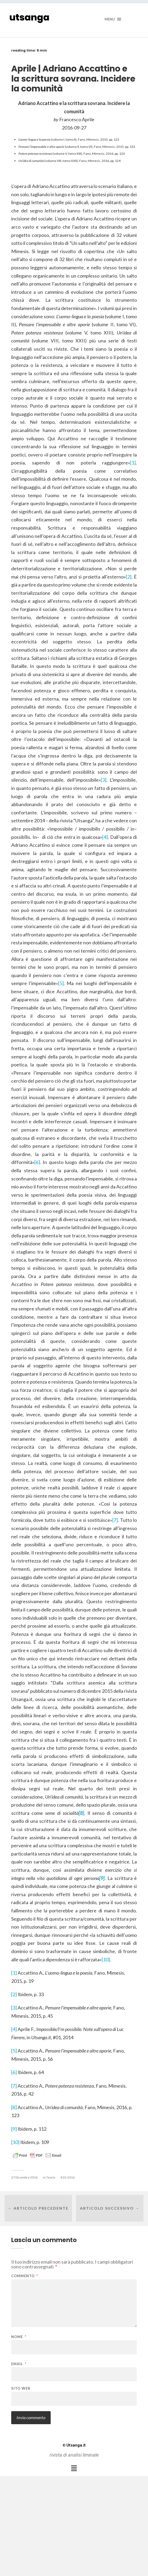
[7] (115, 1520)
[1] (133, 463)
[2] (128, 577)
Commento (24, 2276)
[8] (14, 2107)
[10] (106, 1959)
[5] (61, 983)
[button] (74, 2468)
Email (18, 2364)
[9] (14, 2129)
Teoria (50, 2177)
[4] (105, 837)
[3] (103, 780)
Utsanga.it (74, 2445)
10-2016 (68, 2177)
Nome (18, 2337)
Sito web (20, 2388)
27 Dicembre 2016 (24, 2177)
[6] (37, 1162)
